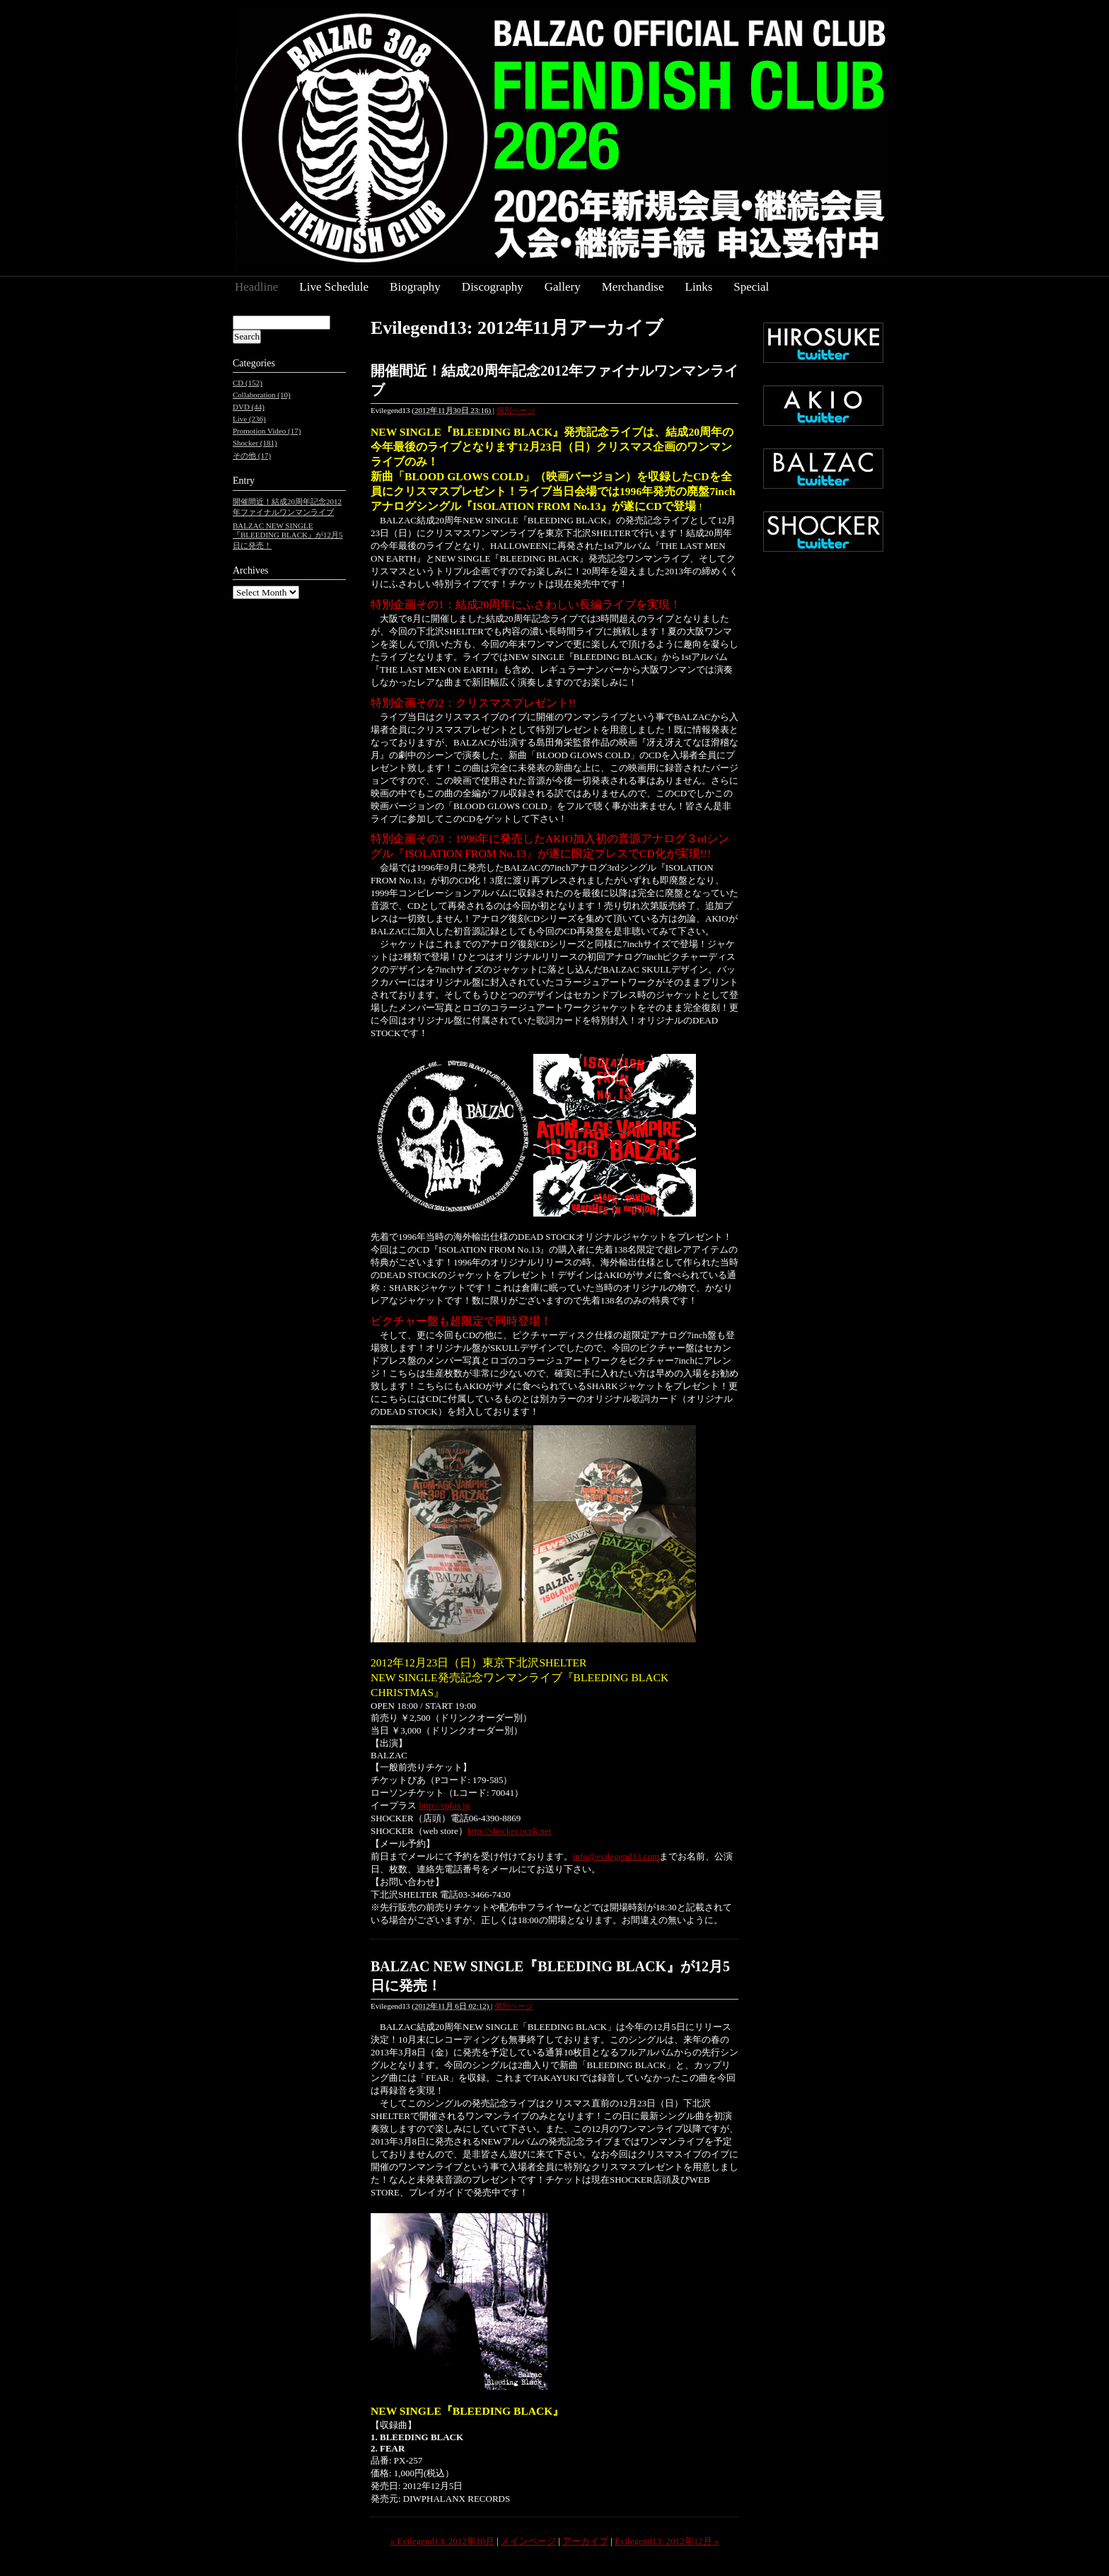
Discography (492, 287)
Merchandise (633, 287)
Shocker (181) (255, 443)
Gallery (563, 287)
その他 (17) (252, 455)
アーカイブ (585, 2541)
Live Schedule (333, 287)
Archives (251, 570)
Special (751, 287)
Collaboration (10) (262, 394)
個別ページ (516, 410)
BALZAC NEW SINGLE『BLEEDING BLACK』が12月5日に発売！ (288, 535)
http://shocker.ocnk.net (509, 1831)
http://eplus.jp (444, 1805)
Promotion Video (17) (267, 431)
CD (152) (247, 382)
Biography (415, 287)
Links (699, 287)
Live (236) (249, 418)
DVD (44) (249, 406)
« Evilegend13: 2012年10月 (442, 2541)
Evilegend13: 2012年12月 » (667, 2541)
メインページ (528, 2541)
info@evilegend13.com (616, 1856)
